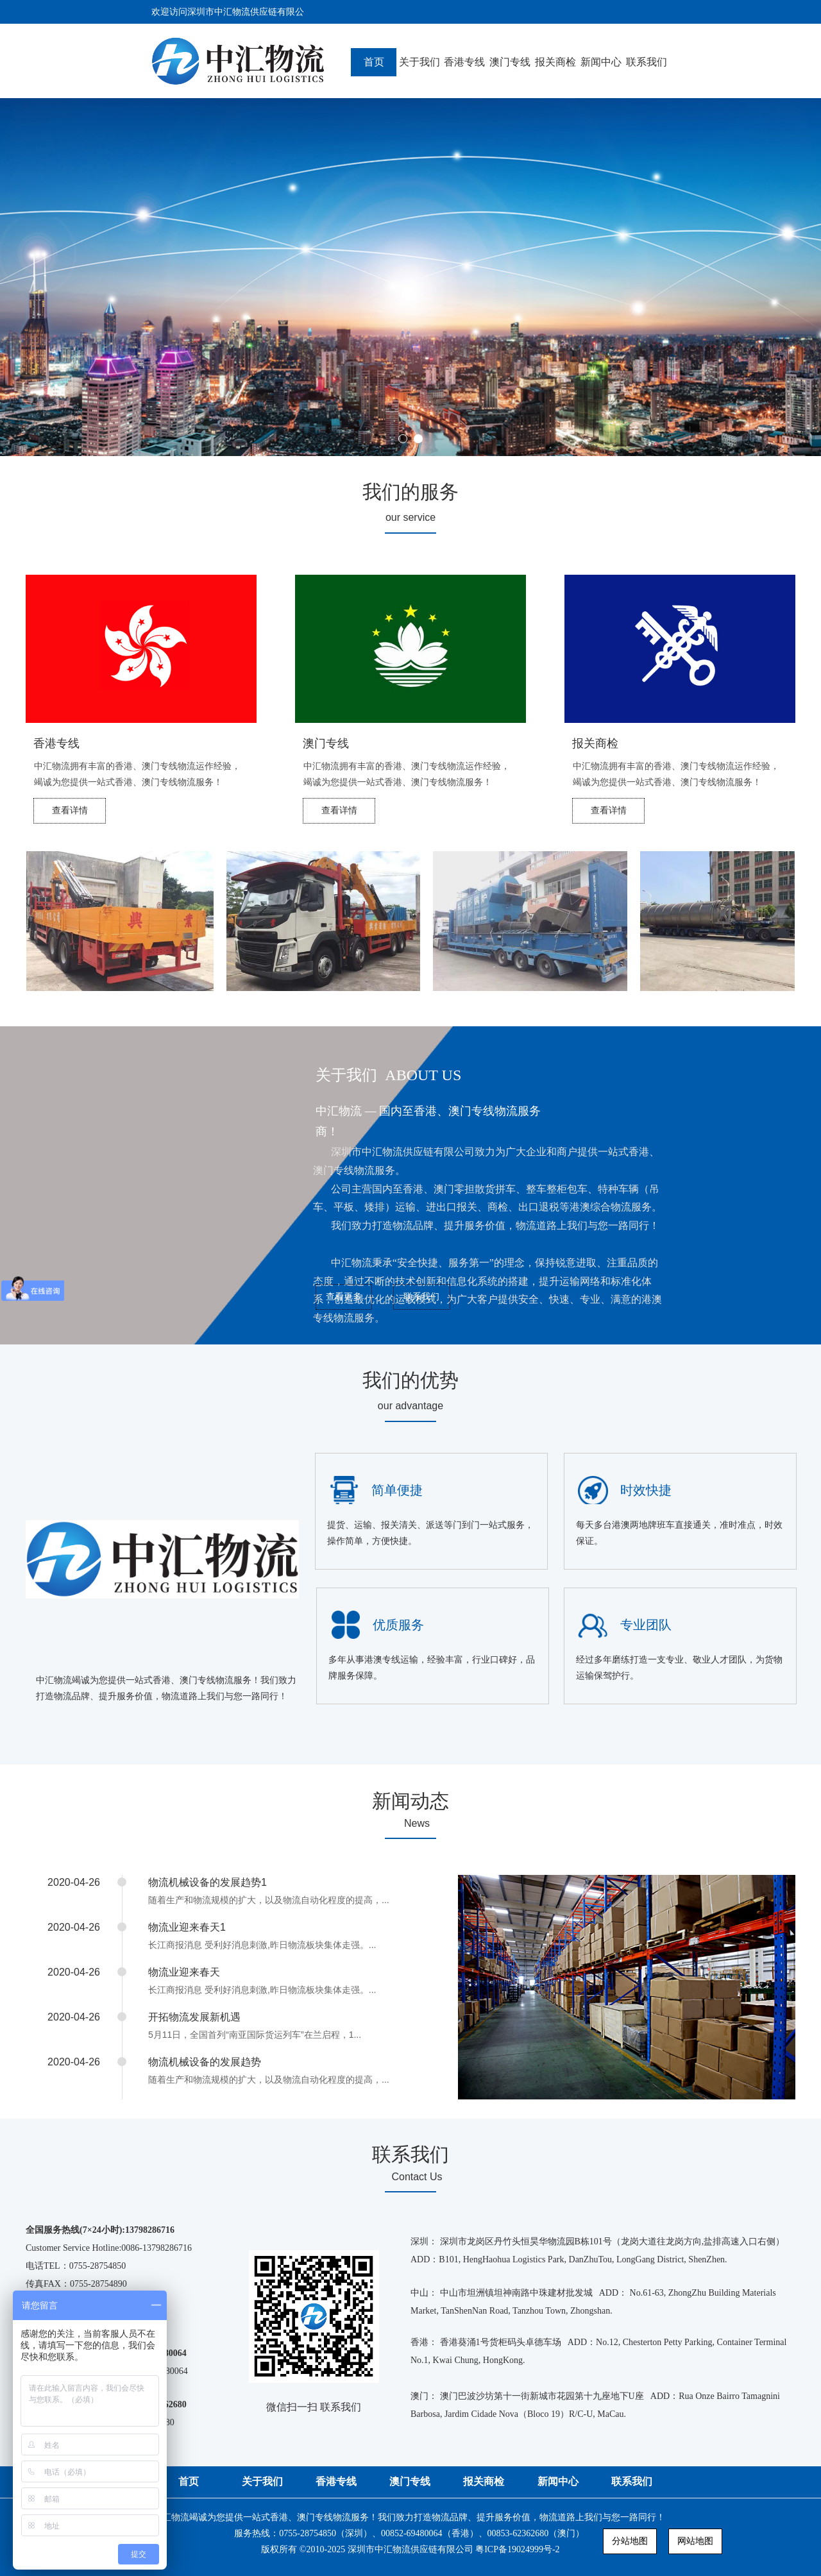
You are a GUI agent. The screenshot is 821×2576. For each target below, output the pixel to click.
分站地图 (630, 2541)
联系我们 (646, 61)
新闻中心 (601, 61)
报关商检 (555, 61)
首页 (374, 61)
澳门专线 (509, 61)
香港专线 (464, 61)
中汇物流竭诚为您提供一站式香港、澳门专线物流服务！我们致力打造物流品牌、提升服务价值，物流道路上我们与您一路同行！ (411, 2535)
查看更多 (344, 1296)
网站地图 (695, 2541)
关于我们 (419, 61)
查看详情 (70, 810)
